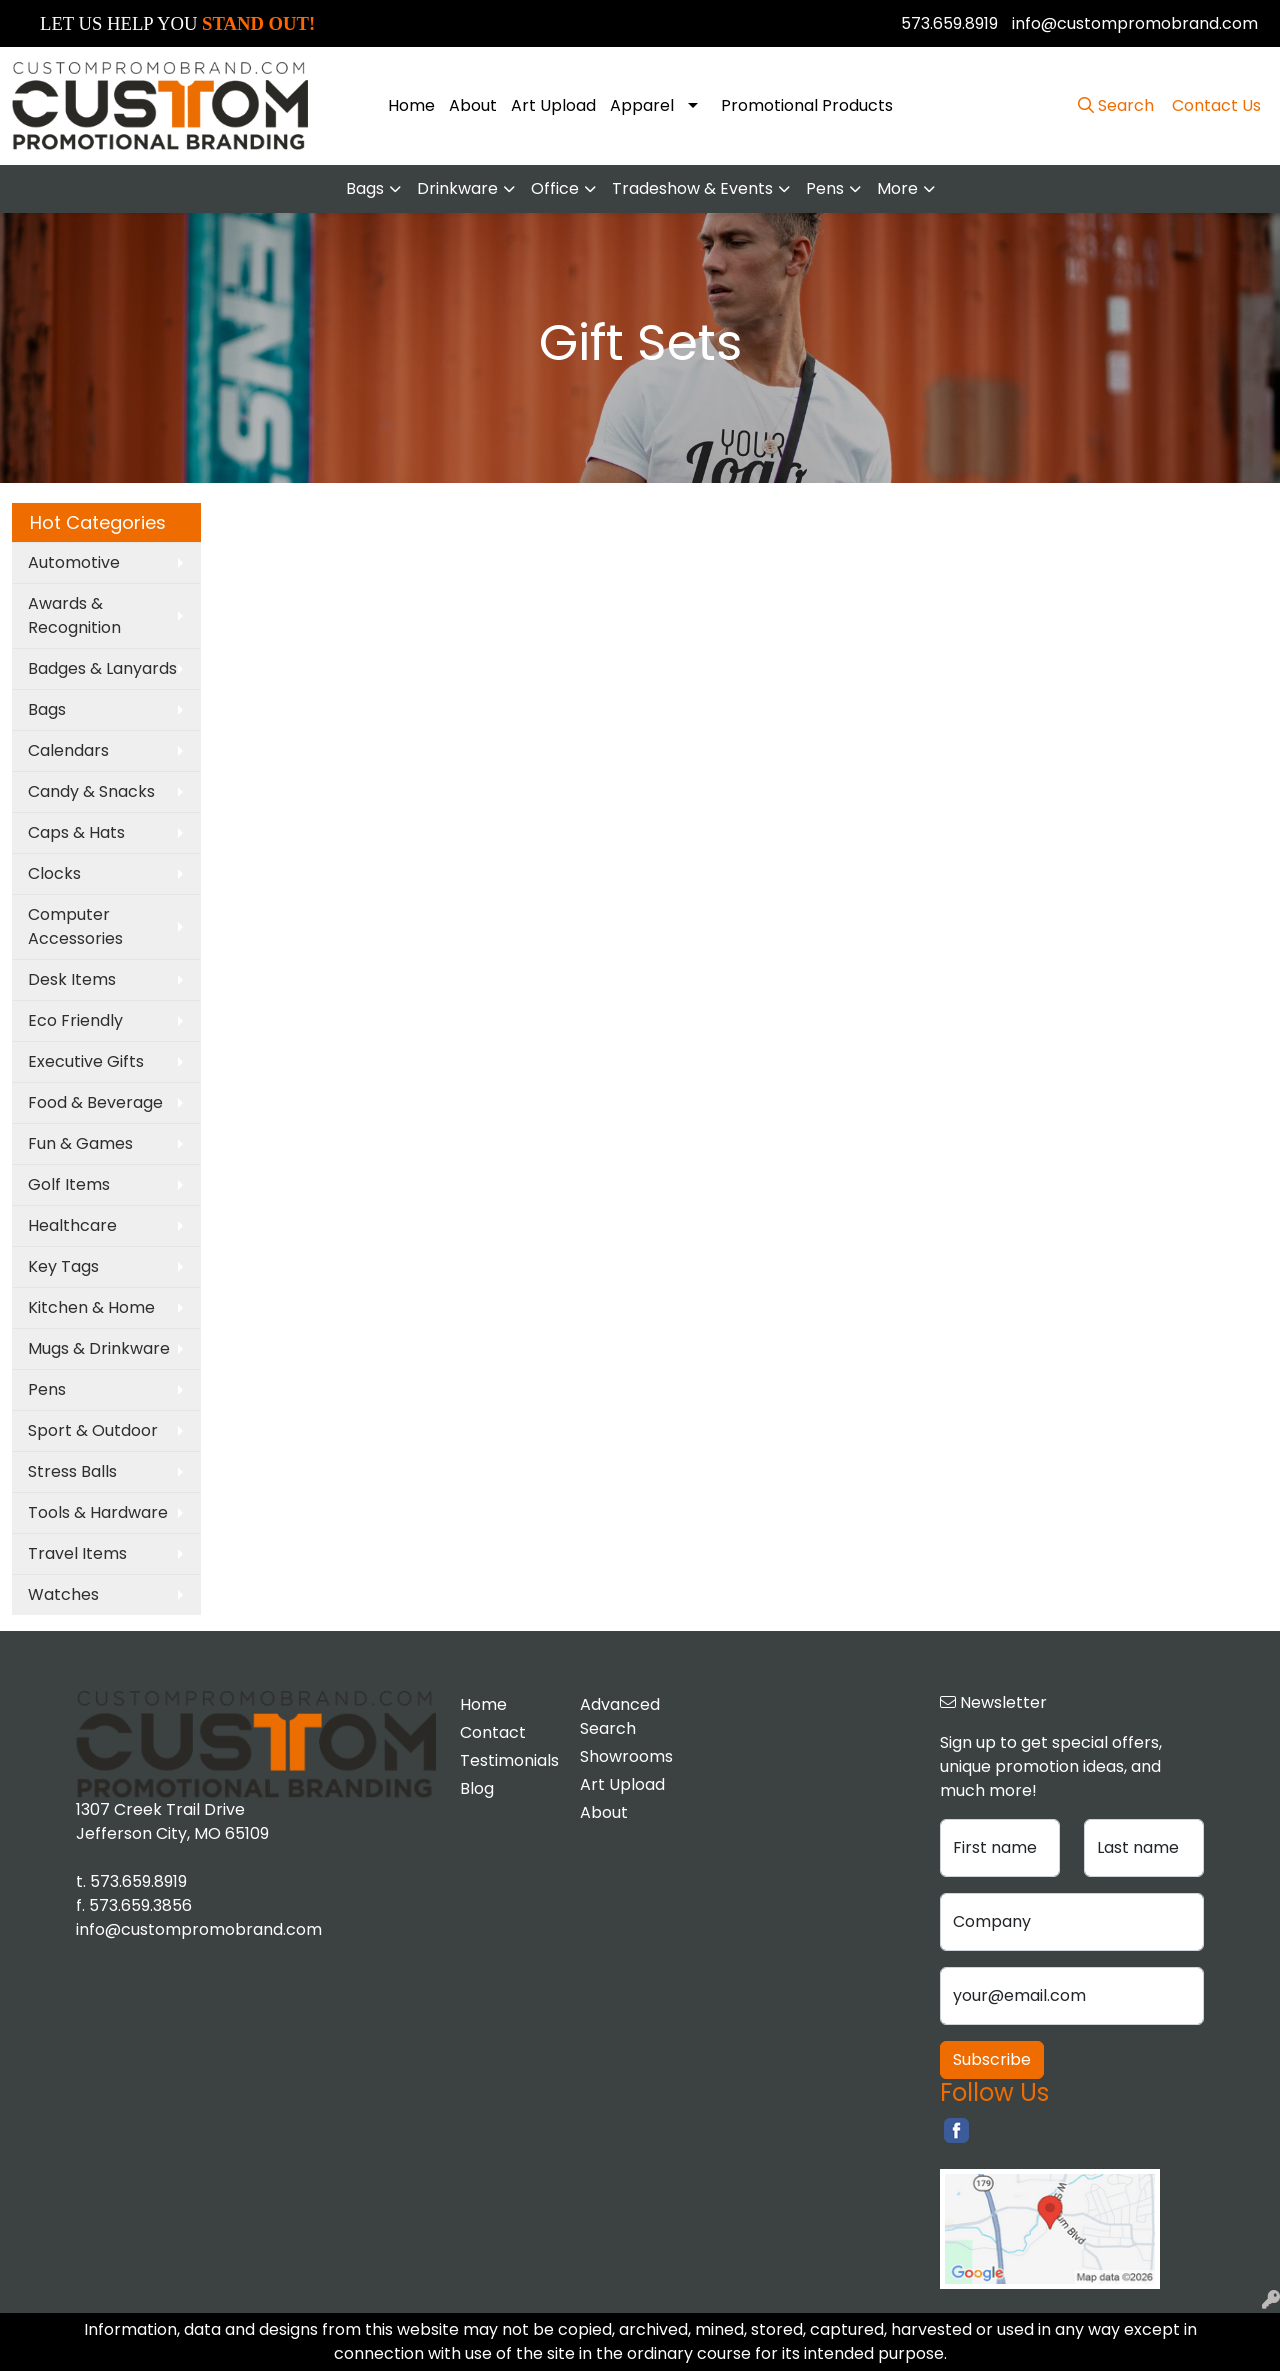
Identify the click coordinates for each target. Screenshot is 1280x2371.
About (473, 105)
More (897, 188)
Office (555, 188)
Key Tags (63, 1266)
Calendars (68, 750)
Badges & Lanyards (102, 668)
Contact (493, 1732)
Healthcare (72, 1225)
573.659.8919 (949, 23)
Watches (63, 1594)
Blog (477, 1788)
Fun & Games (80, 1143)
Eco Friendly (75, 1020)
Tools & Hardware (98, 1512)
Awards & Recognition (74, 615)
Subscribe (992, 2059)
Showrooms (626, 1756)
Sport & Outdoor (93, 1430)
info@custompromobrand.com (1135, 23)
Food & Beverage (95, 1102)
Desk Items (72, 979)
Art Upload (553, 105)
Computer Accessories (75, 926)
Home (411, 105)
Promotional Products (807, 105)
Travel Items (77, 1553)
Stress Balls (72, 1471)
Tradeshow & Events (692, 188)
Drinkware (457, 188)
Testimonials (508, 1760)
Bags (365, 188)
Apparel (642, 105)
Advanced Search (620, 1716)
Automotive (74, 562)
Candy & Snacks (91, 791)
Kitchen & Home (91, 1307)
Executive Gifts (86, 1061)
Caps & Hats (76, 832)
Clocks (54, 873)
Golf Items (69, 1184)
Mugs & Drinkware (99, 1348)
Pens (825, 188)
